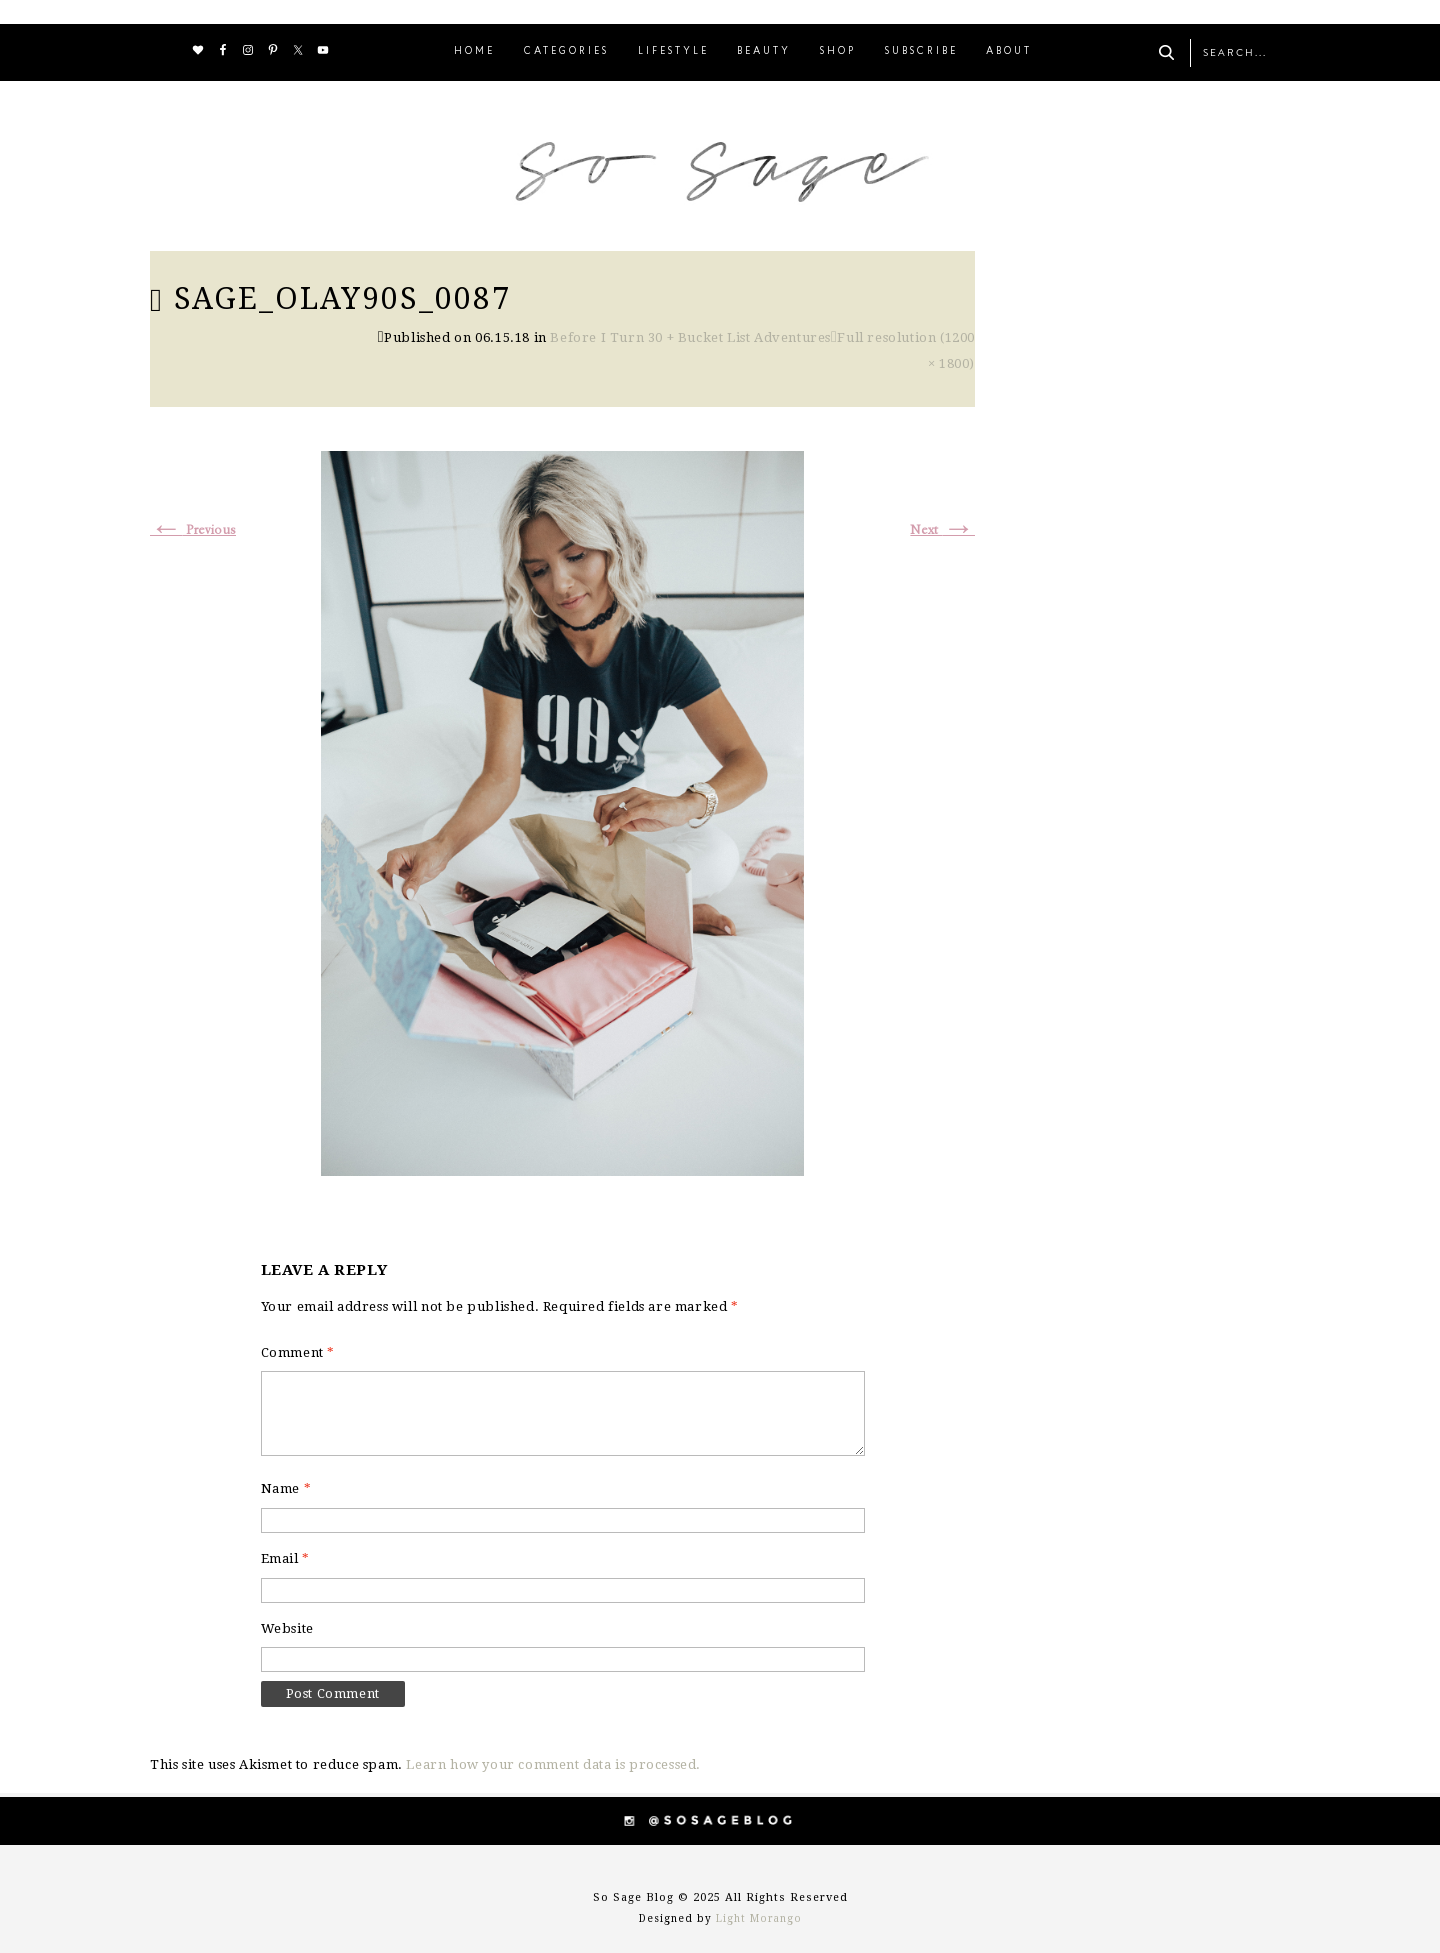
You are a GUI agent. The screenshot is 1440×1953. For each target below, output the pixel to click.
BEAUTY (764, 51)
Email (285, 1558)
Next (942, 530)
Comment (298, 1352)
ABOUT (1009, 51)
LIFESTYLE (673, 51)
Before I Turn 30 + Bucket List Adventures (690, 337)
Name (286, 1488)
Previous (193, 530)
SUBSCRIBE (921, 51)
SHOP (838, 51)
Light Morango (759, 1918)
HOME (474, 51)
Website (287, 1628)
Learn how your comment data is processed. (553, 1764)
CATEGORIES (566, 51)
